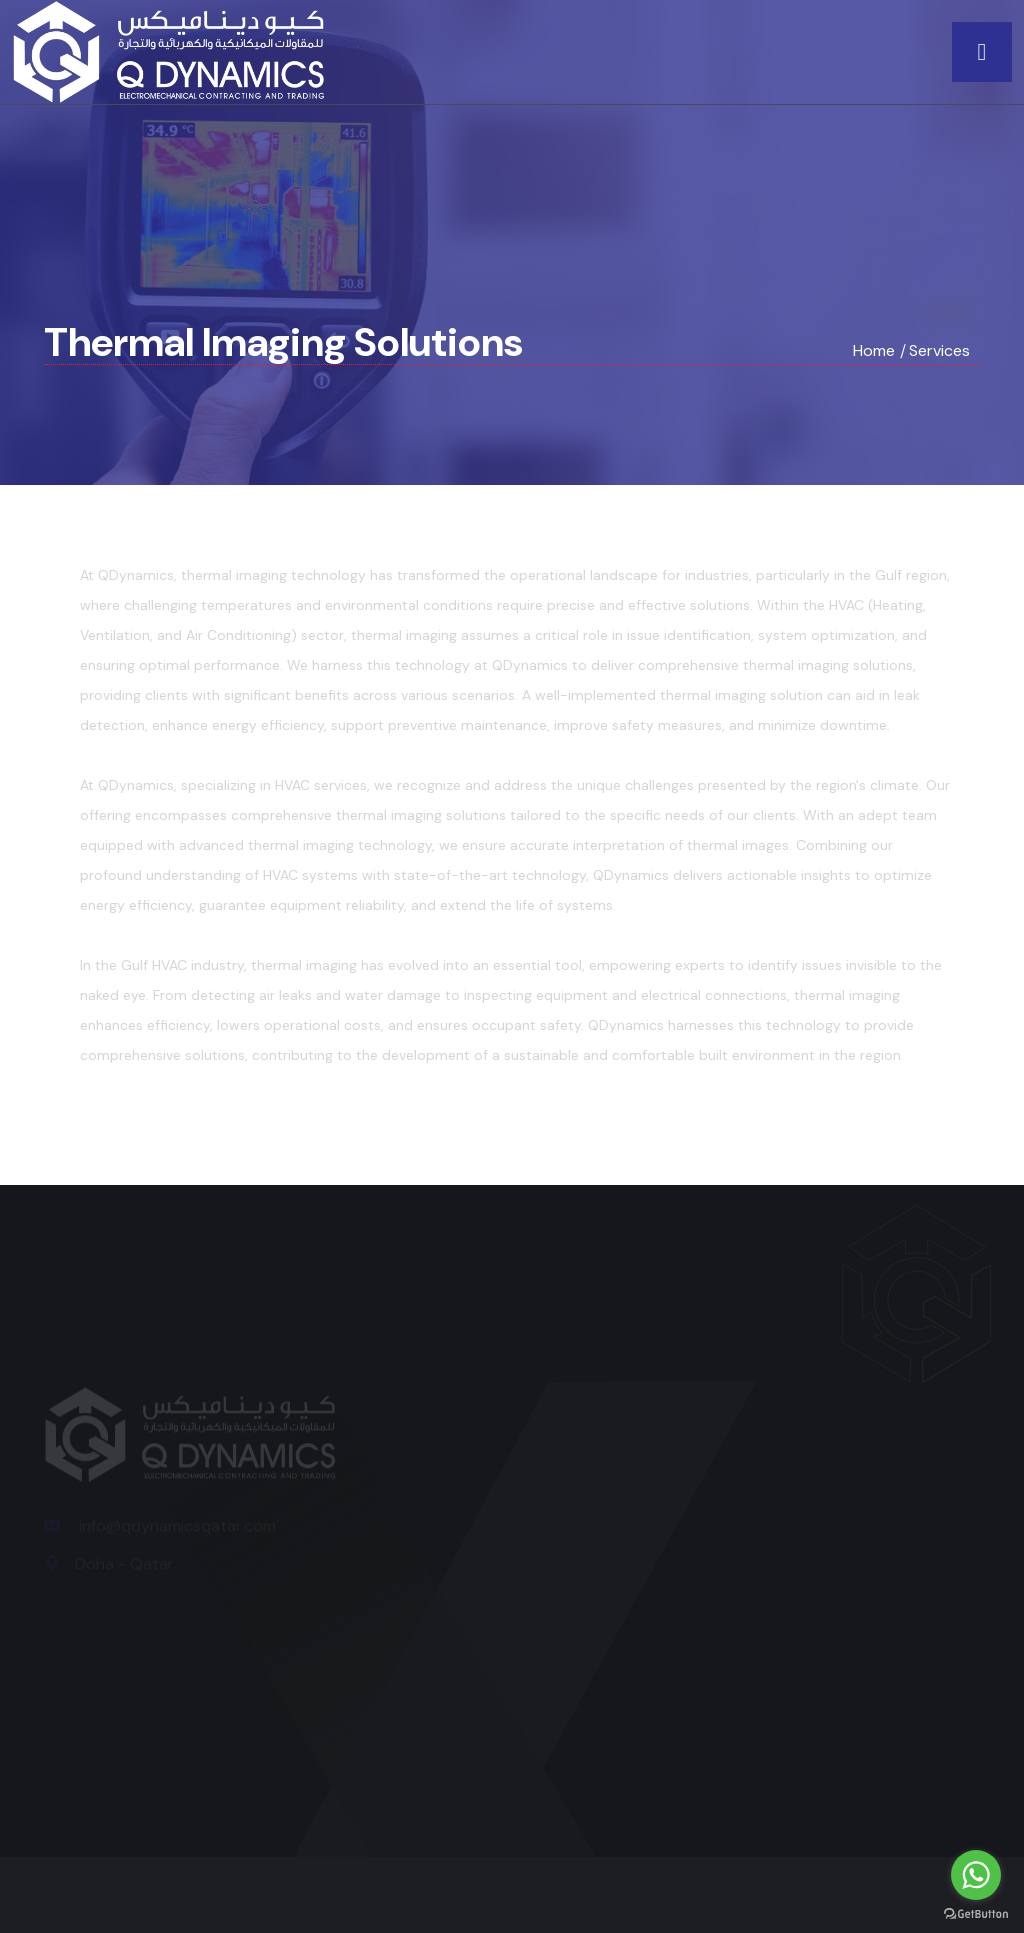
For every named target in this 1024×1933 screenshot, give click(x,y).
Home (874, 350)
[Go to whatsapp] (976, 1875)
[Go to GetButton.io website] (976, 1913)
